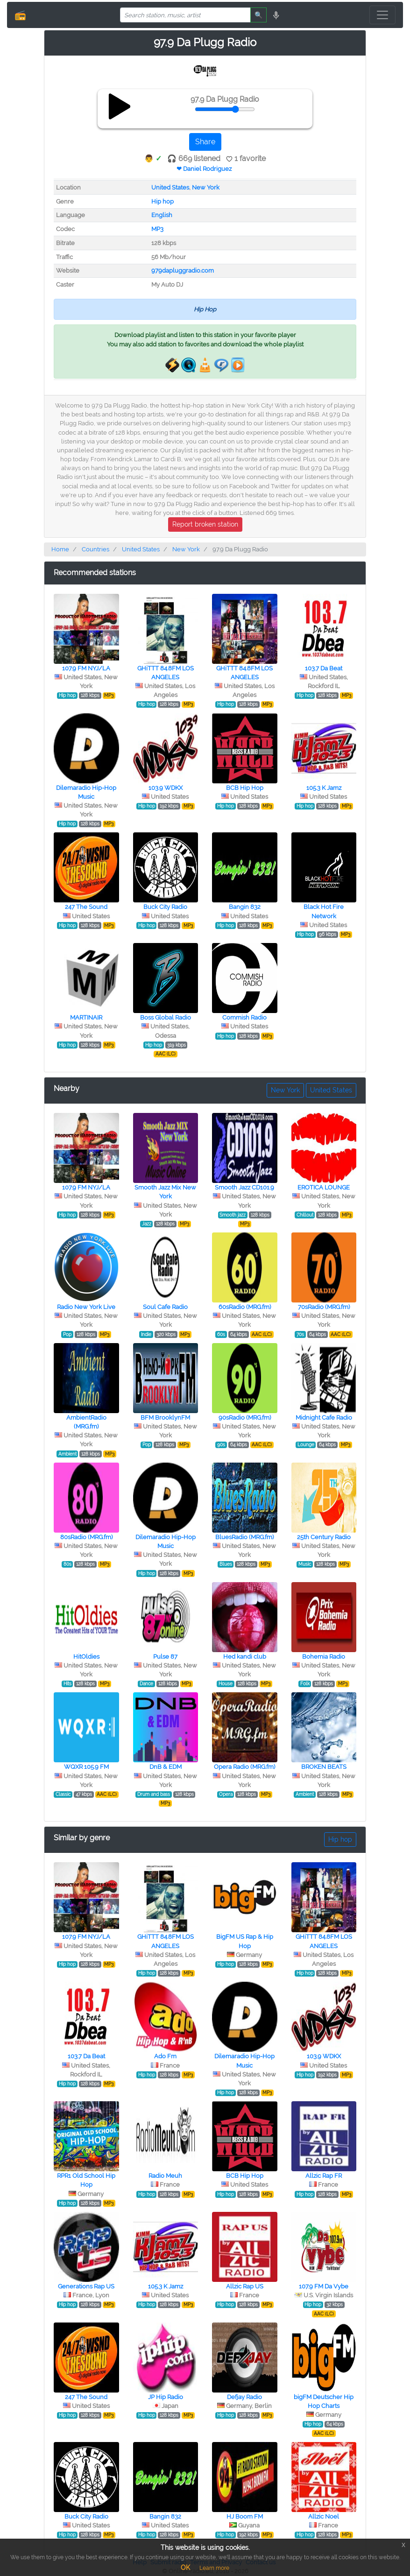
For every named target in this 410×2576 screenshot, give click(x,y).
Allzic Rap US (244, 2286)
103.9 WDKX (165, 787)
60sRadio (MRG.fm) (245, 1306)
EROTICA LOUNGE (323, 1187)
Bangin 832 (245, 906)
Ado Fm (165, 2056)
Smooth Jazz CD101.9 (244, 1187)
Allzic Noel (323, 2516)
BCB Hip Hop (244, 787)
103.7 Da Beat (323, 668)
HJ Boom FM (244, 2516)
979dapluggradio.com (182, 270)
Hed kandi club (244, 1656)
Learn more (214, 2568)
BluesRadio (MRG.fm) (244, 1537)
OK (185, 2567)
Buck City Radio (165, 906)
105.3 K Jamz (323, 787)
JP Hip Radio (165, 2396)
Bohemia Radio (323, 1656)
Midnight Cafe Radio (324, 1417)
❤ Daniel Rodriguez (204, 168)
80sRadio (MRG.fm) (86, 1537)
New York (205, 187)
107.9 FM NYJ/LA (86, 668)
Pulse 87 (165, 1656)
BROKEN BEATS (323, 1766)
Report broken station (205, 524)
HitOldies (86, 1656)
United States (170, 187)
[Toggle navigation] (382, 15)
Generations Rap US (86, 2286)
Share (205, 141)
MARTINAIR (86, 1017)
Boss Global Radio (165, 1017)
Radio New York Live (86, 1306)
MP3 (157, 228)
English (161, 214)
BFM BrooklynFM (165, 1417)
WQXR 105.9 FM (86, 1766)
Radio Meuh (165, 2175)
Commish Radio (244, 1017)
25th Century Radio (324, 1537)
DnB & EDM (165, 1766)
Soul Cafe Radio (165, 1306)
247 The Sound (86, 906)
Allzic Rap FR (323, 2175)
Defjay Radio (244, 2396)
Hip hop (162, 201)
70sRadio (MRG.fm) (324, 1306)
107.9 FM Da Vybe (323, 2286)
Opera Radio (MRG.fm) (244, 1766)
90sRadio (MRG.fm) (245, 1417)
